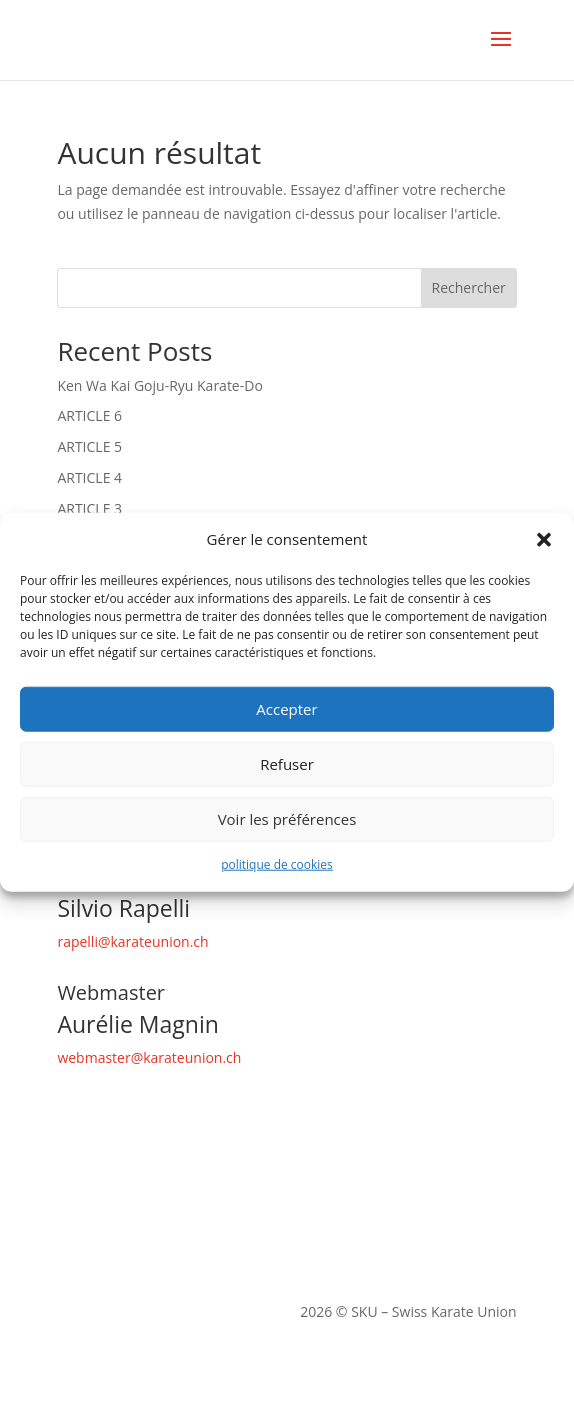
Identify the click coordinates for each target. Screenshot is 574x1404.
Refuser (287, 764)
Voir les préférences (287, 819)
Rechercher (469, 287)
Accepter (286, 709)
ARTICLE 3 (89, 508)
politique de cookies (277, 864)
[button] (544, 540)
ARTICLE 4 (89, 477)
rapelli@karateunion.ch (132, 941)
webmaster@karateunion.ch (149, 1057)
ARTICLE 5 (89, 446)
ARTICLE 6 (89, 415)
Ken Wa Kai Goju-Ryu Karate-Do (159, 385)
